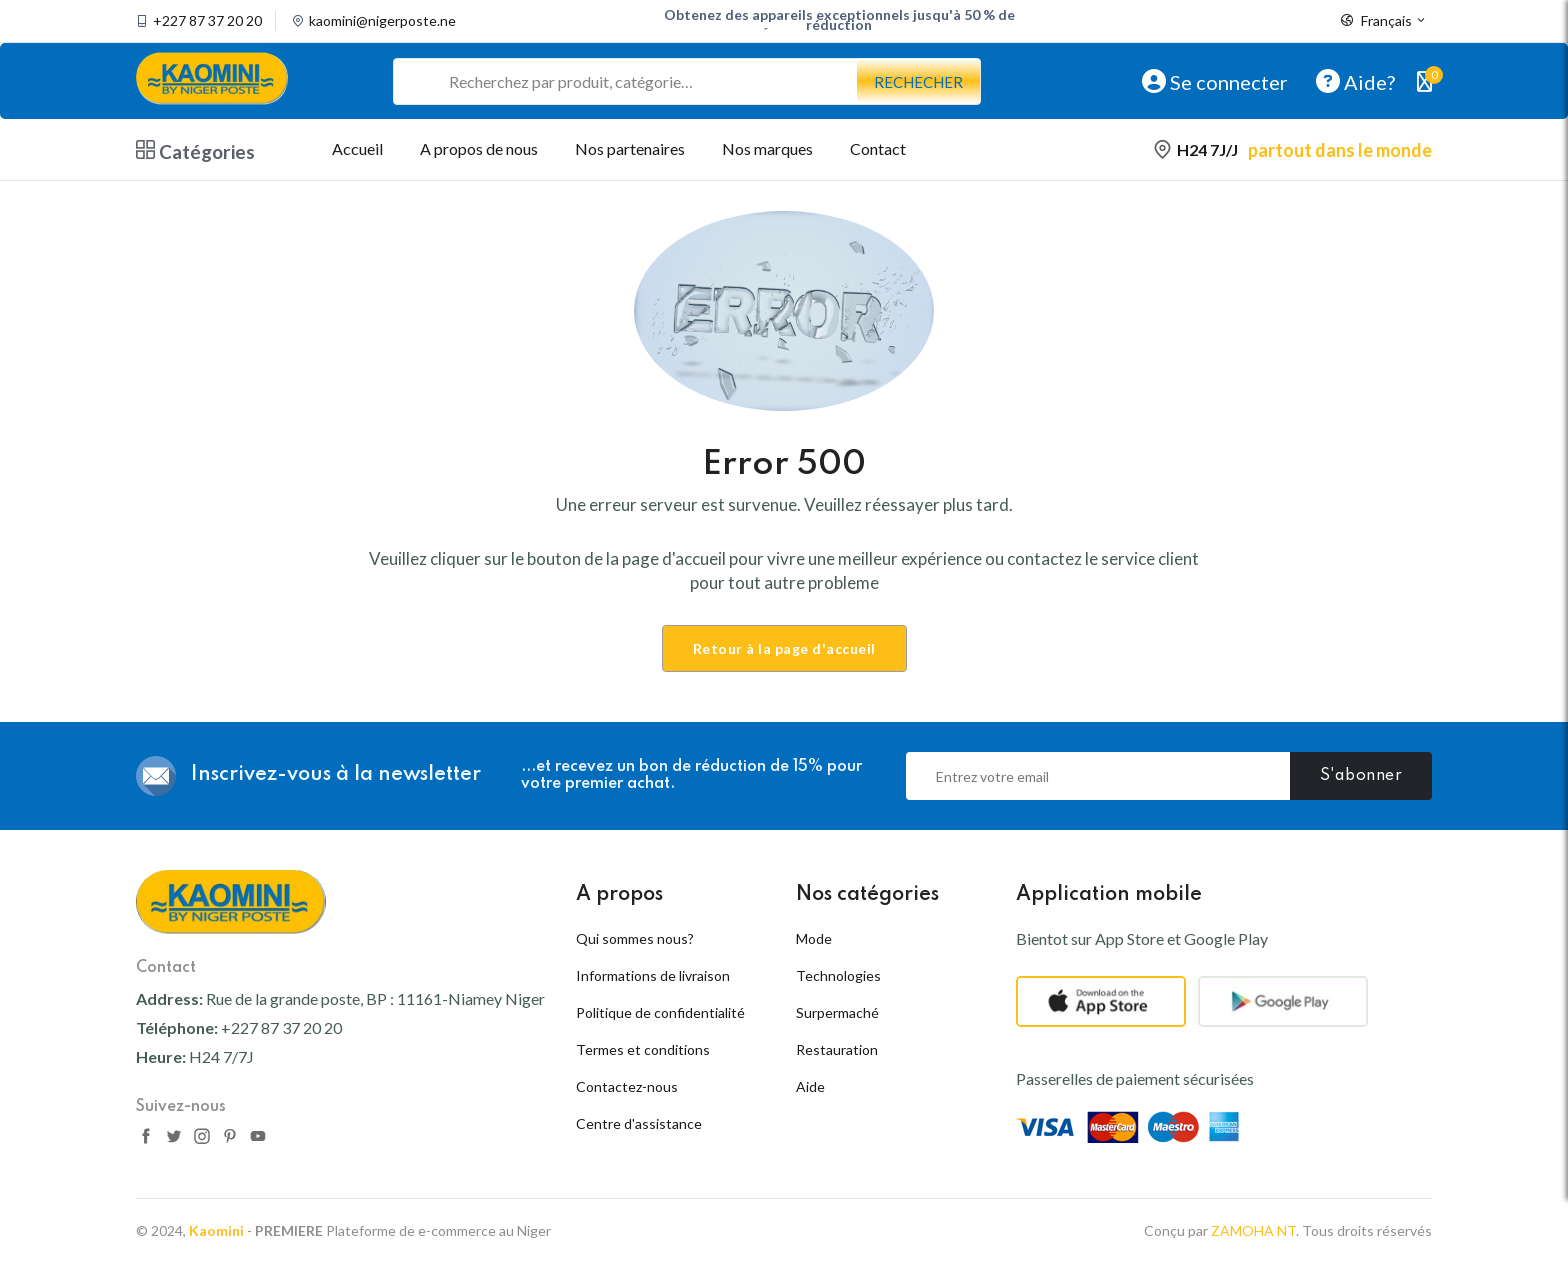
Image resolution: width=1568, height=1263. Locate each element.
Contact (878, 148)
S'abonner (1361, 776)
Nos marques (767, 148)
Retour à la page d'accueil (784, 648)
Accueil (357, 148)
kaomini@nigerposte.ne (382, 21)
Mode (814, 938)
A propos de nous (479, 148)
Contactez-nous (627, 1086)
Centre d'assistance (639, 1123)
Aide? (1355, 81)
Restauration (837, 1049)
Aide (810, 1086)
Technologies (838, 975)
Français (1384, 21)
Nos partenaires (630, 148)
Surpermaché (837, 1012)
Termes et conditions (643, 1049)
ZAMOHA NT (1253, 1230)
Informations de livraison (653, 975)
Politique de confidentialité (660, 1012)
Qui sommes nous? (635, 938)
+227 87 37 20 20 (207, 21)
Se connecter (1215, 81)
